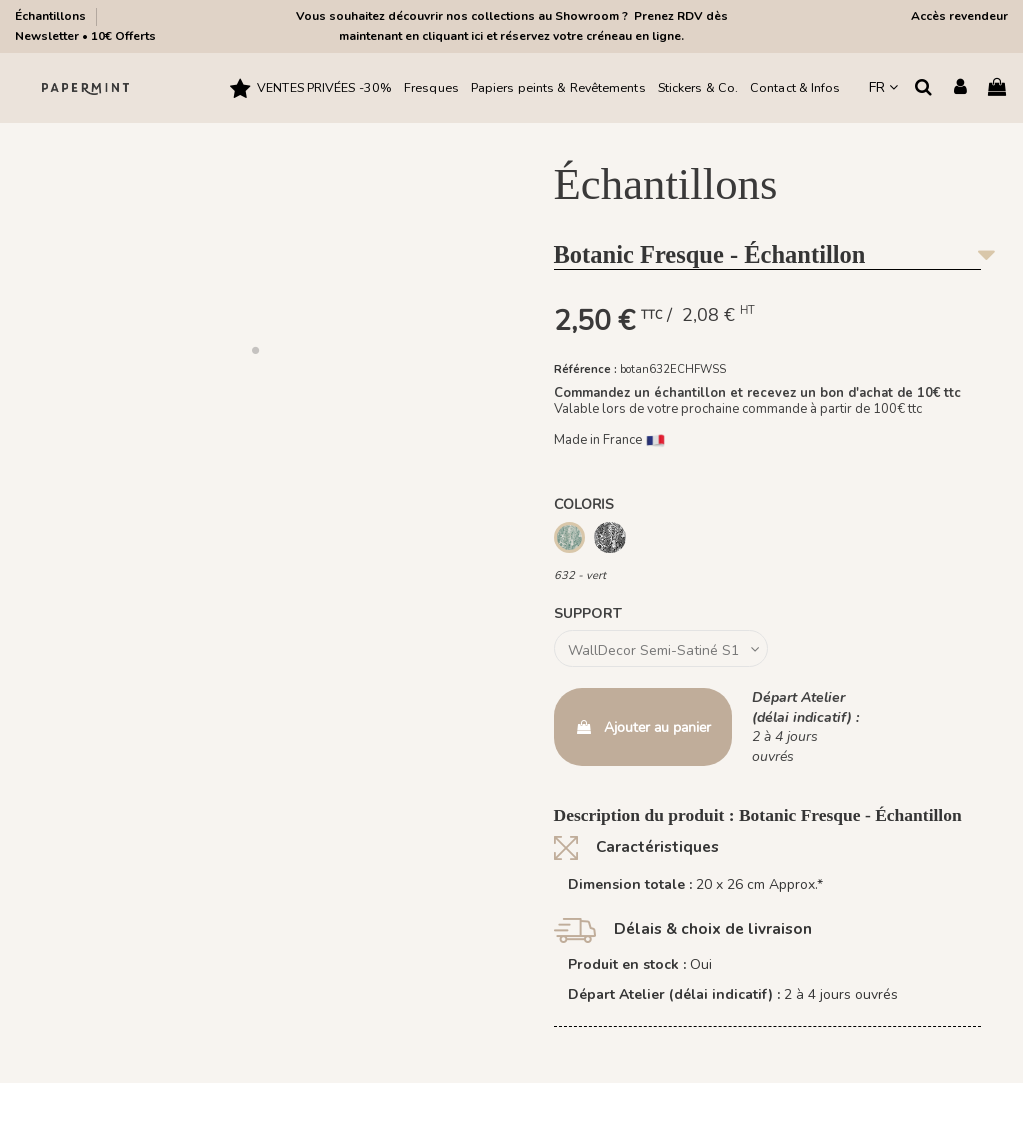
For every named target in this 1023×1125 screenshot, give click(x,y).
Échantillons (52, 16)
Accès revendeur (959, 16)
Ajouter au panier (643, 727)
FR (883, 87)
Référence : (585, 369)
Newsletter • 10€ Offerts (85, 36)
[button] (256, 350)
